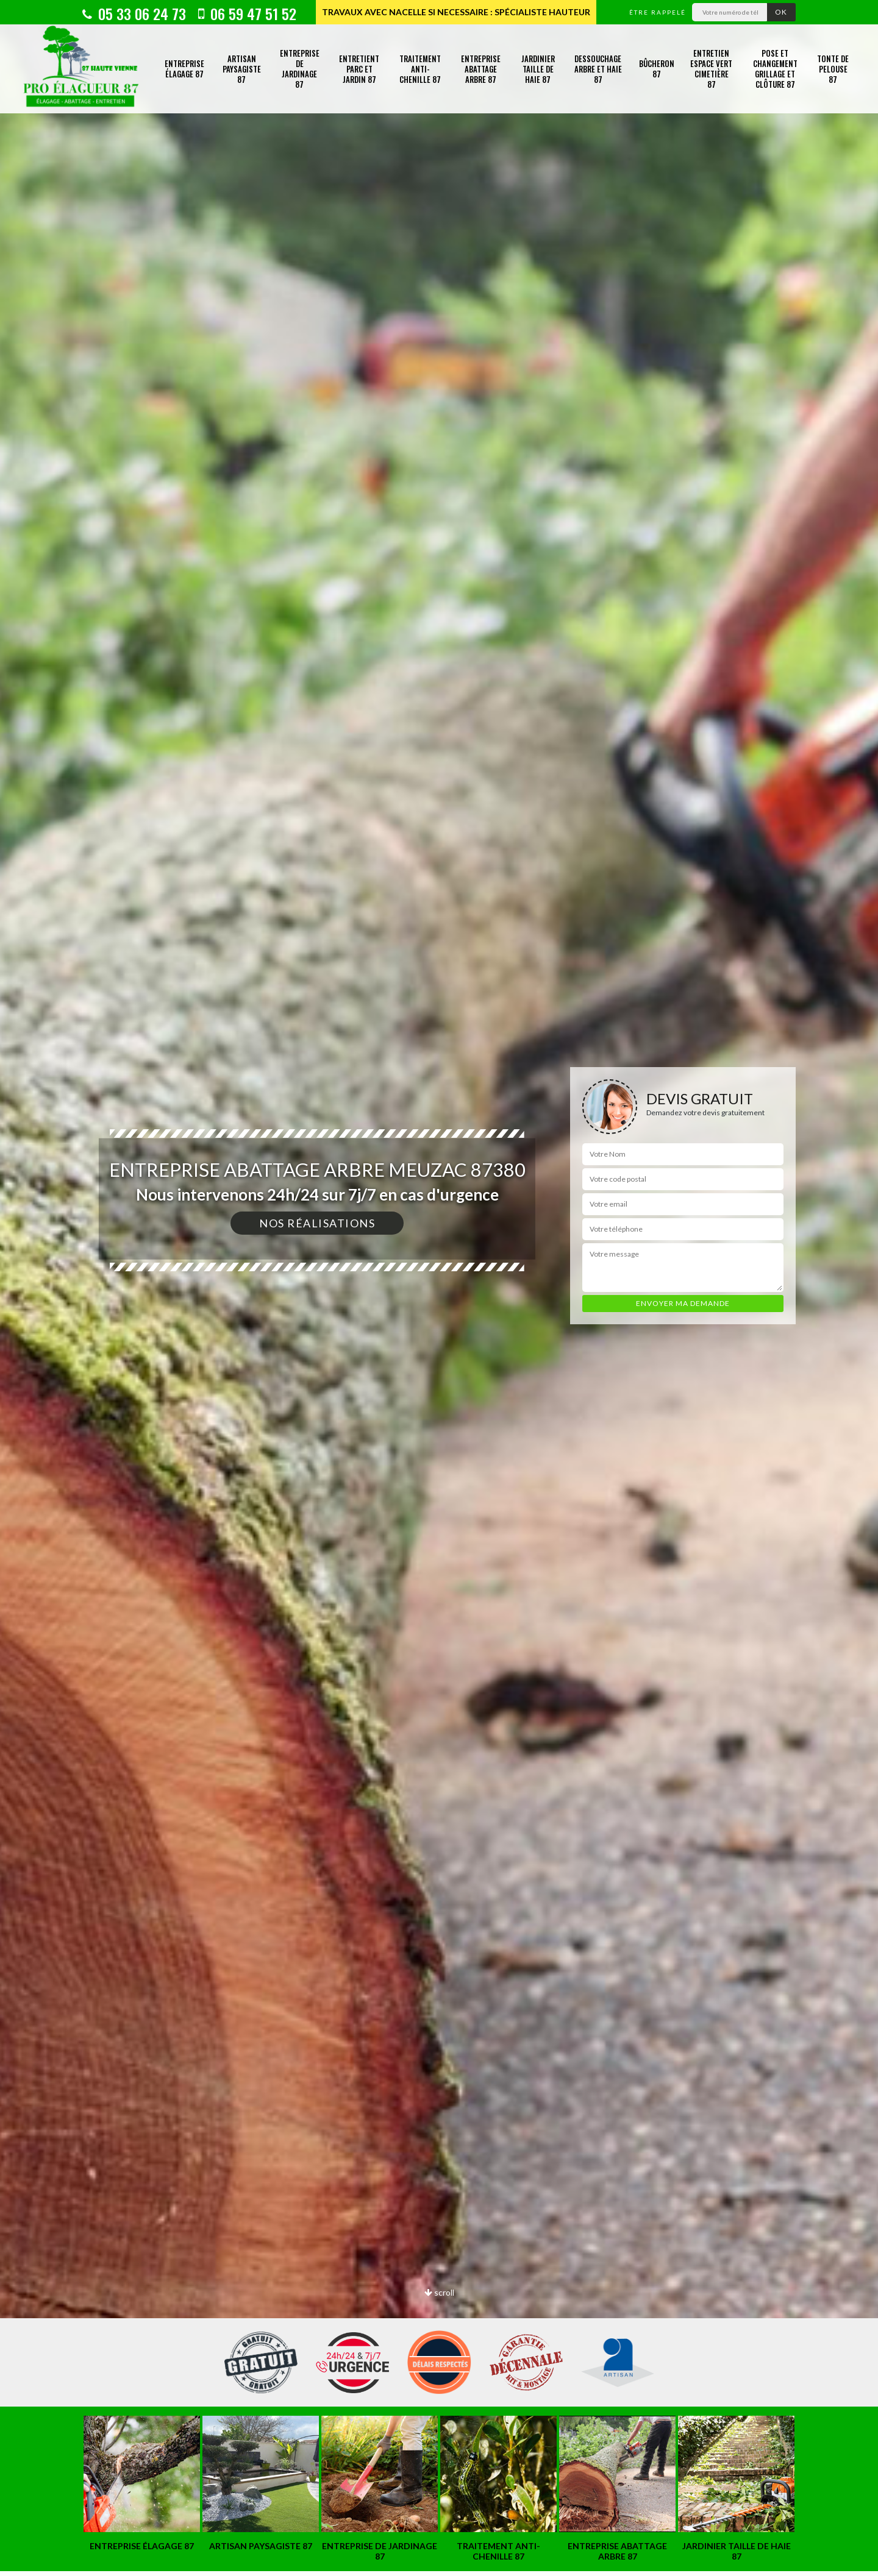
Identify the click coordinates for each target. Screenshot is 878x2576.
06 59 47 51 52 (247, 13)
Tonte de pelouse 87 (833, 68)
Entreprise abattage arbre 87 (481, 68)
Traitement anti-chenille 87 (420, 68)
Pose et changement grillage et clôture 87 (775, 68)
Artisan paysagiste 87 (242, 68)
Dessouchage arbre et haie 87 (598, 68)
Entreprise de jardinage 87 (299, 68)
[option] (439, 1288)
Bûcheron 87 (656, 68)
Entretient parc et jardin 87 (359, 68)
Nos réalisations (317, 1223)
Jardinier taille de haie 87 (538, 68)
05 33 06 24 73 (134, 13)
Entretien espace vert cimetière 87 (711, 68)
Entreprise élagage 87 (184, 68)
